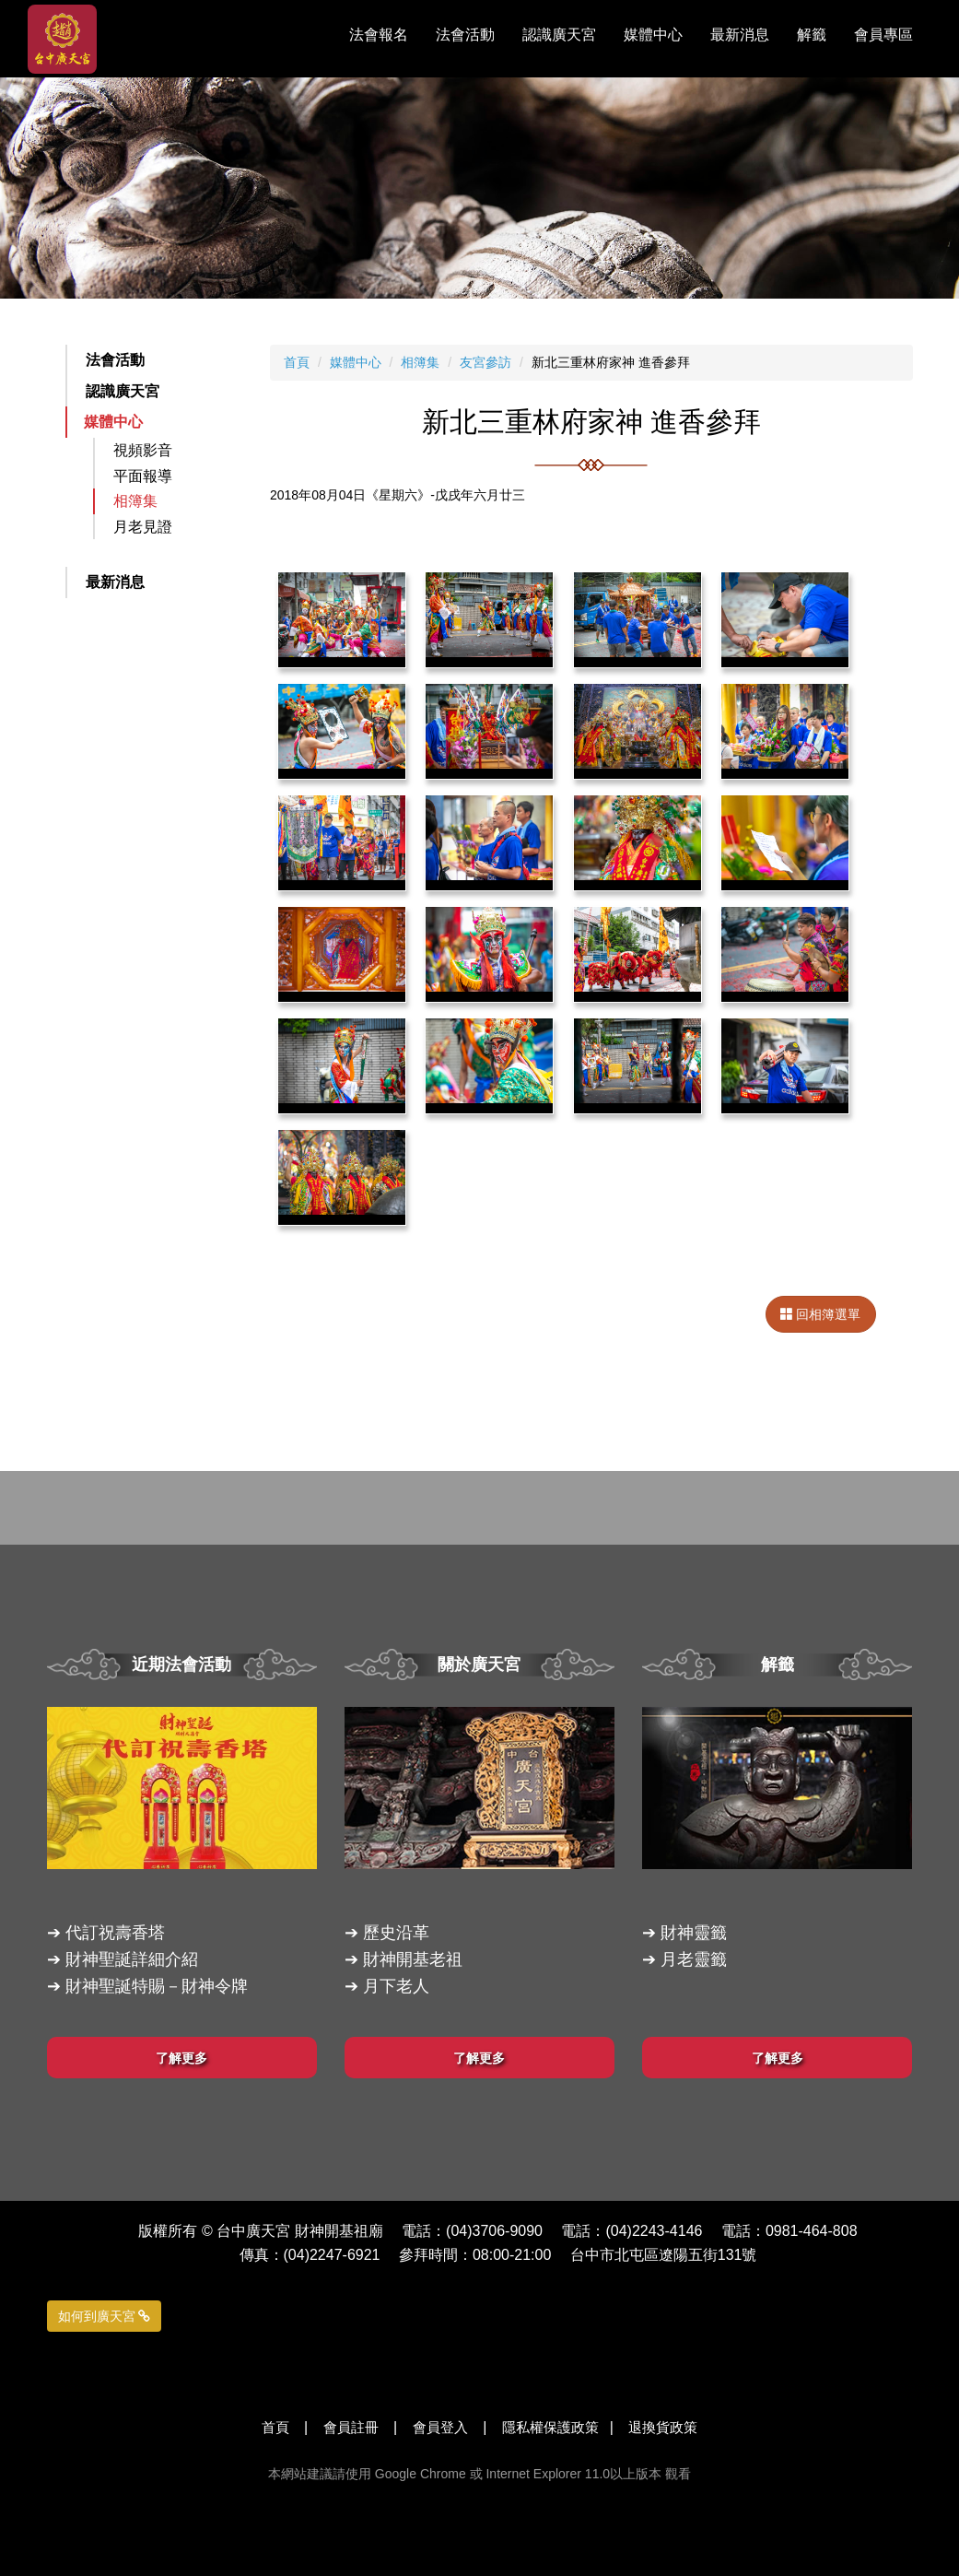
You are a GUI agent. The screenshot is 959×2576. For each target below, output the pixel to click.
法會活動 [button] (465, 34)
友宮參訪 (485, 362)
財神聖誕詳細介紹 (131, 1959)
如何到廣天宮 (104, 2316)
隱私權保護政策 (550, 2427)
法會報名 (378, 34)
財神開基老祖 (412, 1959)
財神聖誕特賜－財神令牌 (156, 1986)
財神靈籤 (694, 1932)
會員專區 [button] (883, 34)
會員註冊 (351, 2427)
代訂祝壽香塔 (115, 1932)
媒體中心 (113, 421)
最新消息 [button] (739, 34)
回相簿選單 (820, 1314)
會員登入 (440, 2427)
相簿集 (135, 501)
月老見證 (142, 527)
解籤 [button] (811, 34)
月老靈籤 (694, 1959)
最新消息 (115, 582)
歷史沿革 (396, 1932)
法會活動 (115, 360)
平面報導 (142, 476)
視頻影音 (142, 450)
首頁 (297, 362)
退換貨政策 (662, 2427)
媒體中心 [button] (653, 34)
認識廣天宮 (122, 391)
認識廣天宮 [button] (559, 34)
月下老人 (396, 1986)
